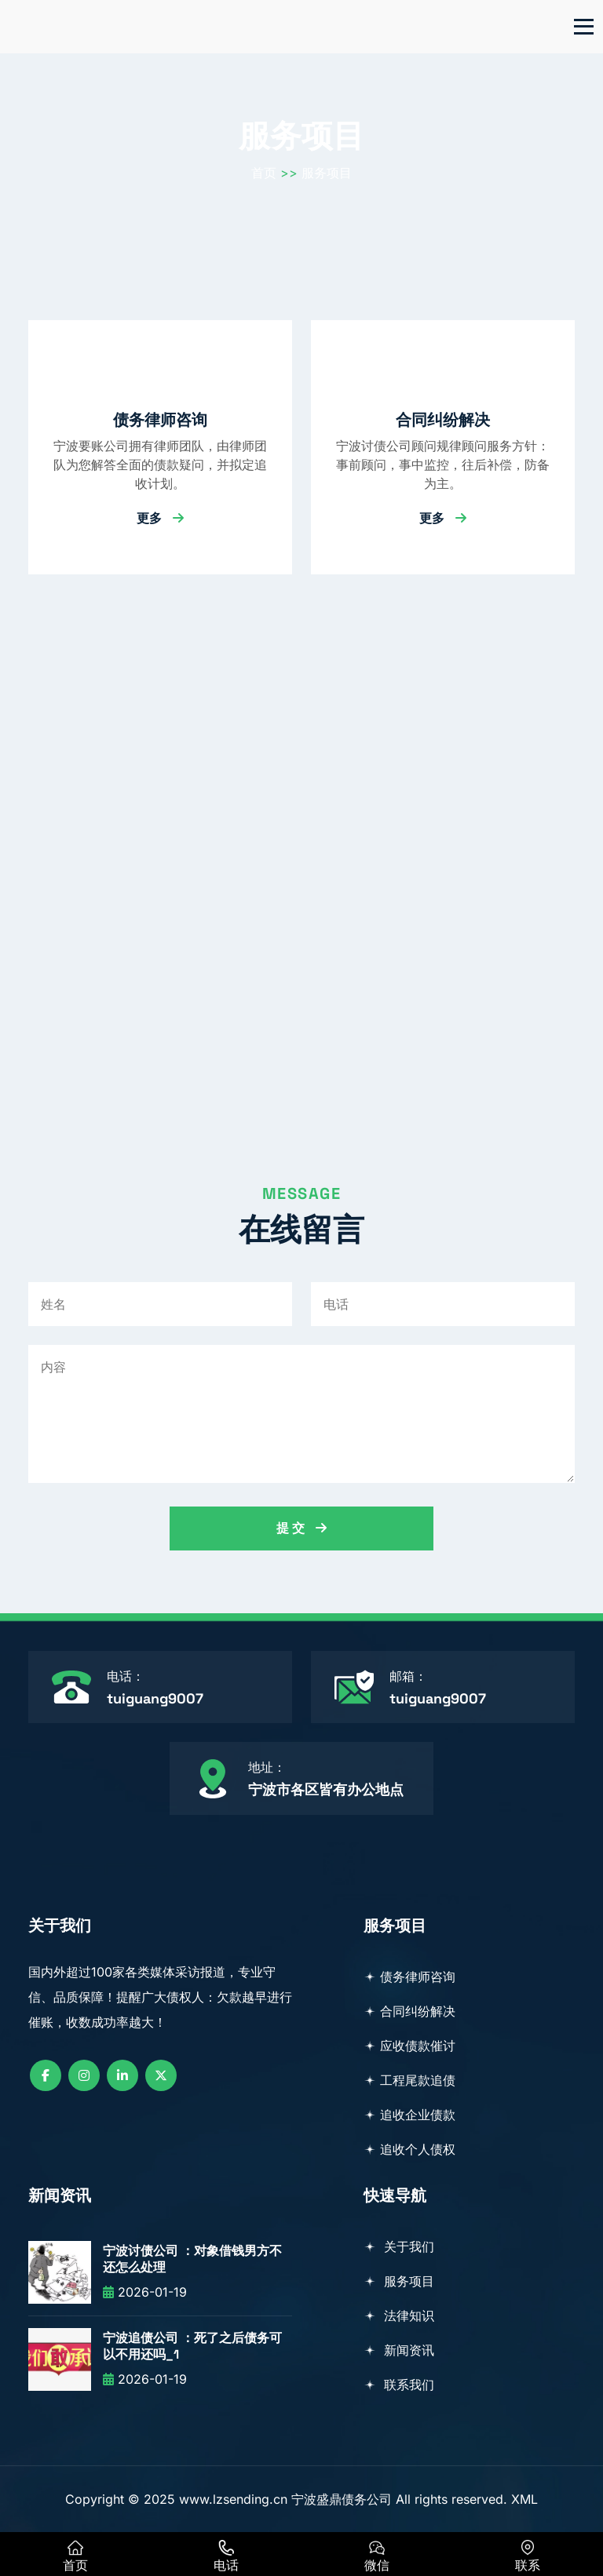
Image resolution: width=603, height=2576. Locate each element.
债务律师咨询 (160, 420)
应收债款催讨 (409, 2045)
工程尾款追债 (409, 2080)
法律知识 (399, 2315)
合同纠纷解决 (443, 420)
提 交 (301, 1528)
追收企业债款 (409, 2114)
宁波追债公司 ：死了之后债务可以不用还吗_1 (192, 2346)
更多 (160, 518)
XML (524, 2499)
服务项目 (327, 172)
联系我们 (399, 2384)
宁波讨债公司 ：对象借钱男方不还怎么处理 (192, 2259)
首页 (263, 172)
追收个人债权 (409, 2149)
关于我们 (399, 2246)
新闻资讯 (399, 2350)
